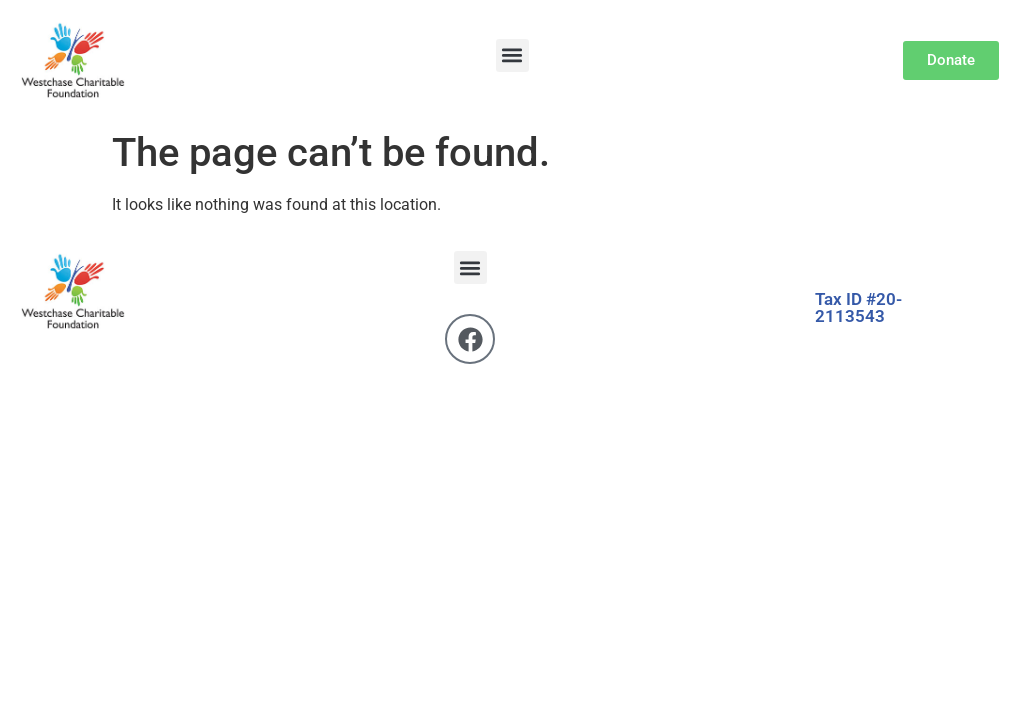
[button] (512, 55)
